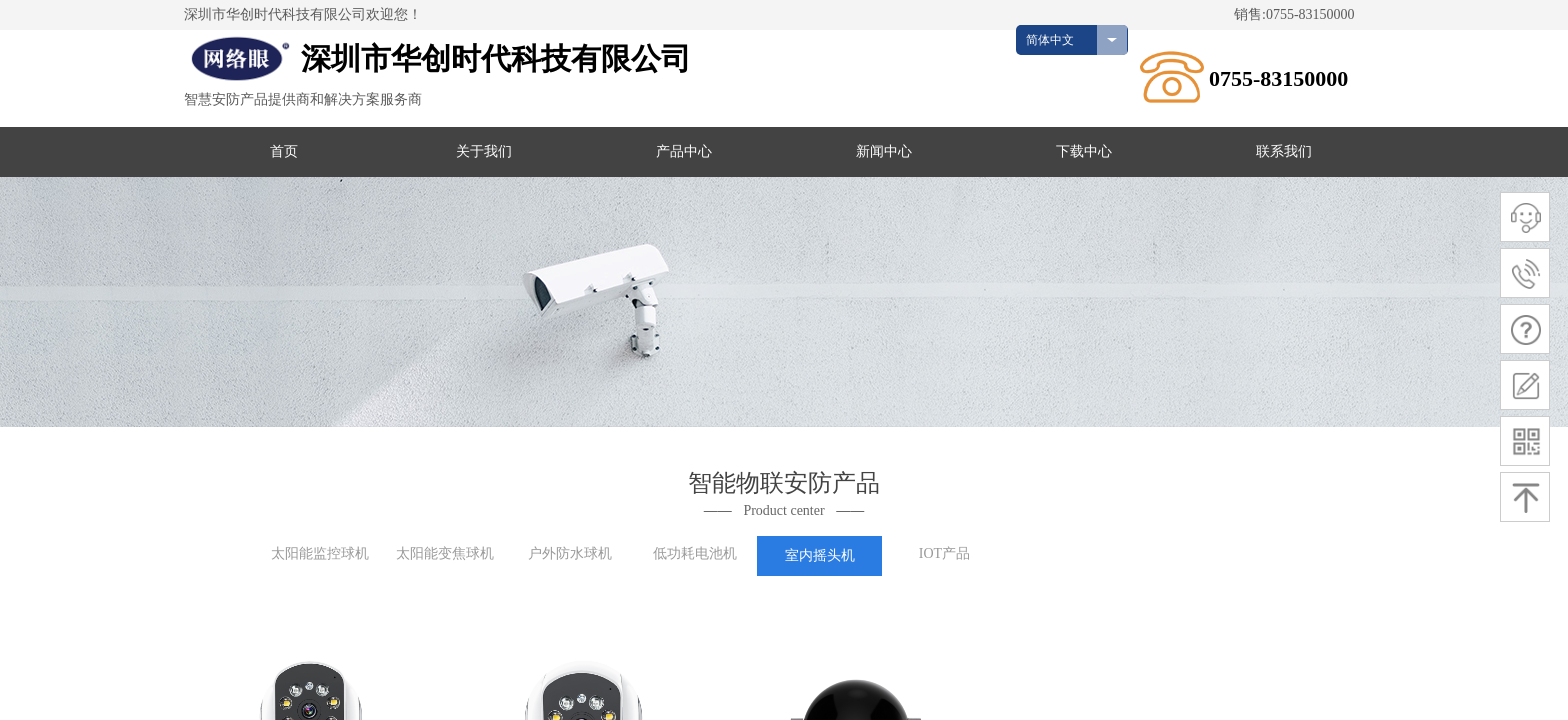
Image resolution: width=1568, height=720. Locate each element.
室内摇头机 (820, 555)
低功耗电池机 (695, 553)
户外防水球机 (570, 553)
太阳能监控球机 (320, 553)
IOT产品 (944, 553)
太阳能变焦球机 (445, 553)
